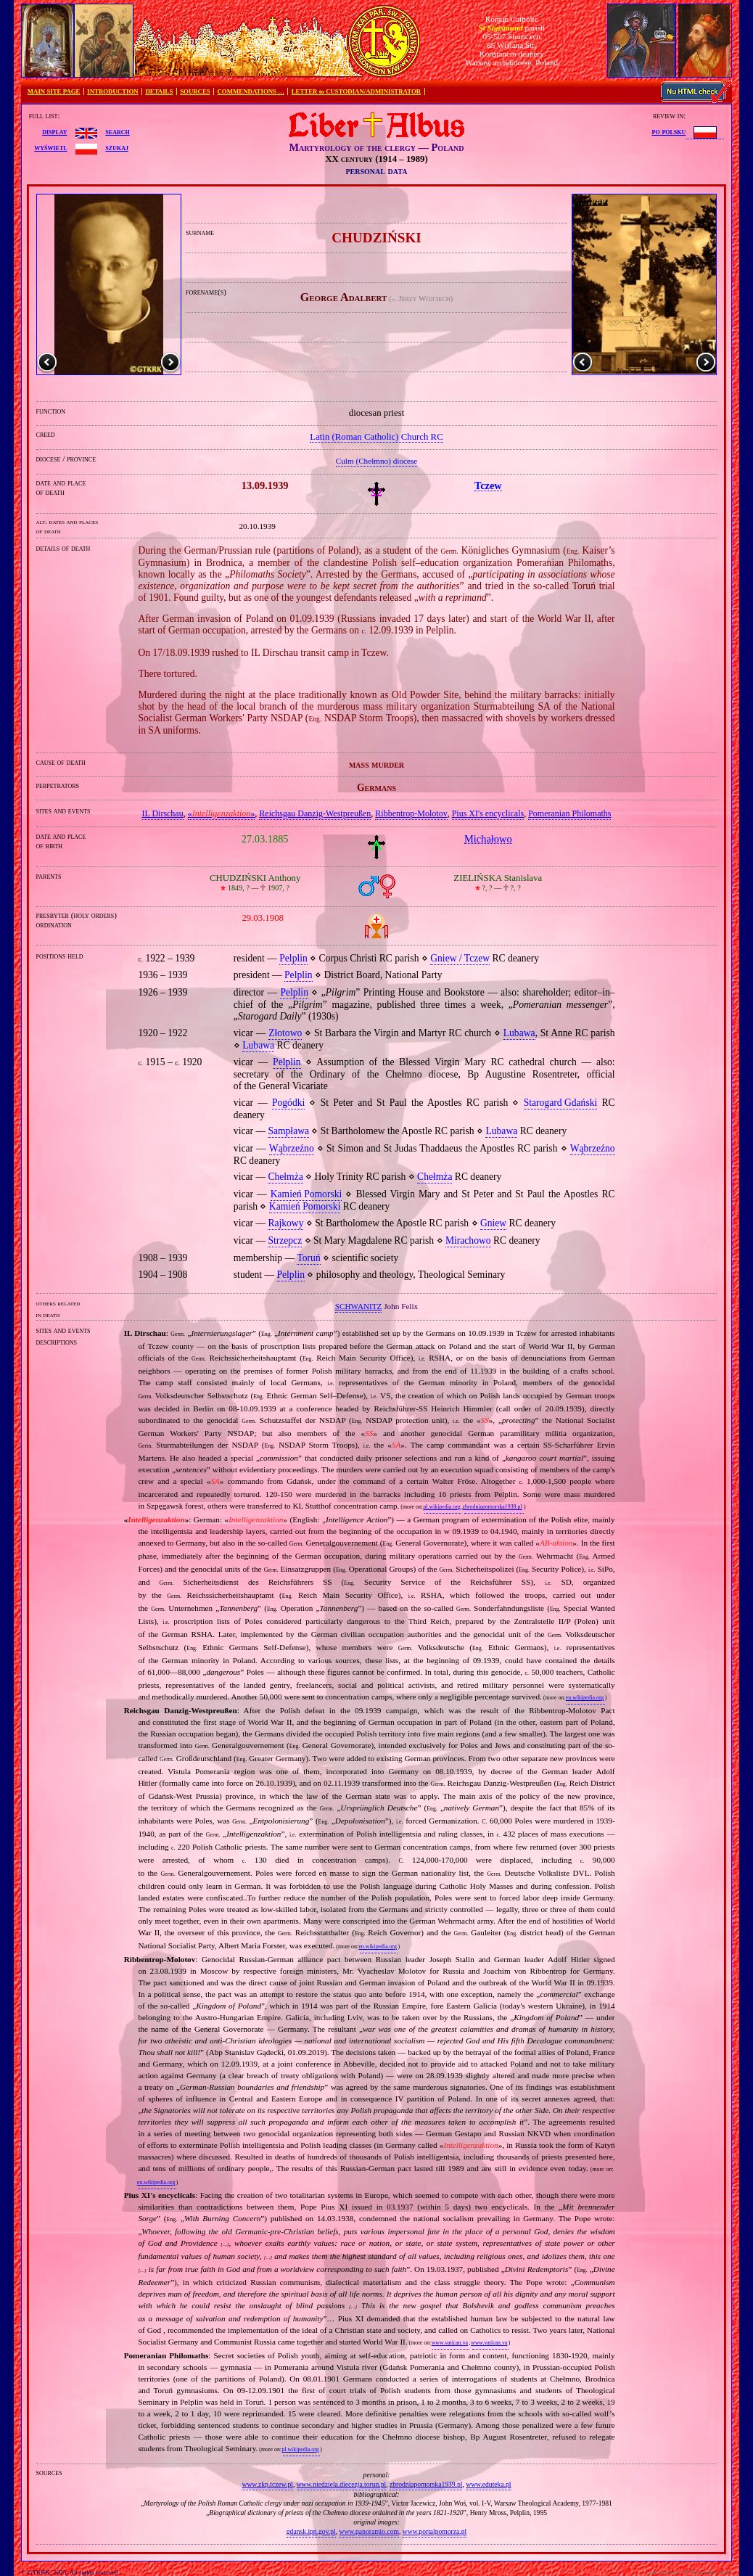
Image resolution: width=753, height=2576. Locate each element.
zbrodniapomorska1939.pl (492, 1507)
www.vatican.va (450, 2342)
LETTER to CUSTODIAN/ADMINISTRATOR (356, 91)
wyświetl (50, 147)
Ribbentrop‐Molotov (411, 813)
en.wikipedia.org (585, 1697)
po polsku (669, 131)
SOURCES (195, 91)
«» (221, 813)
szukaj (116, 147)
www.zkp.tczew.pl (267, 2484)
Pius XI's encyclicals (488, 813)
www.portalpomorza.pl (434, 2531)
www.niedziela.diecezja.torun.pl (342, 2484)
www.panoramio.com (369, 2531)
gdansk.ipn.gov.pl (311, 2531)
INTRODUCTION (112, 91)
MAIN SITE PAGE (54, 91)
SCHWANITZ (358, 1306)
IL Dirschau (163, 813)
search (117, 131)
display (54, 131)
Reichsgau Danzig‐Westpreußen (315, 813)
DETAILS (159, 91)
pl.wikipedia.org (441, 1507)
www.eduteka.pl (488, 2484)
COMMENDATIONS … (251, 91)
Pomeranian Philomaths (569, 813)
